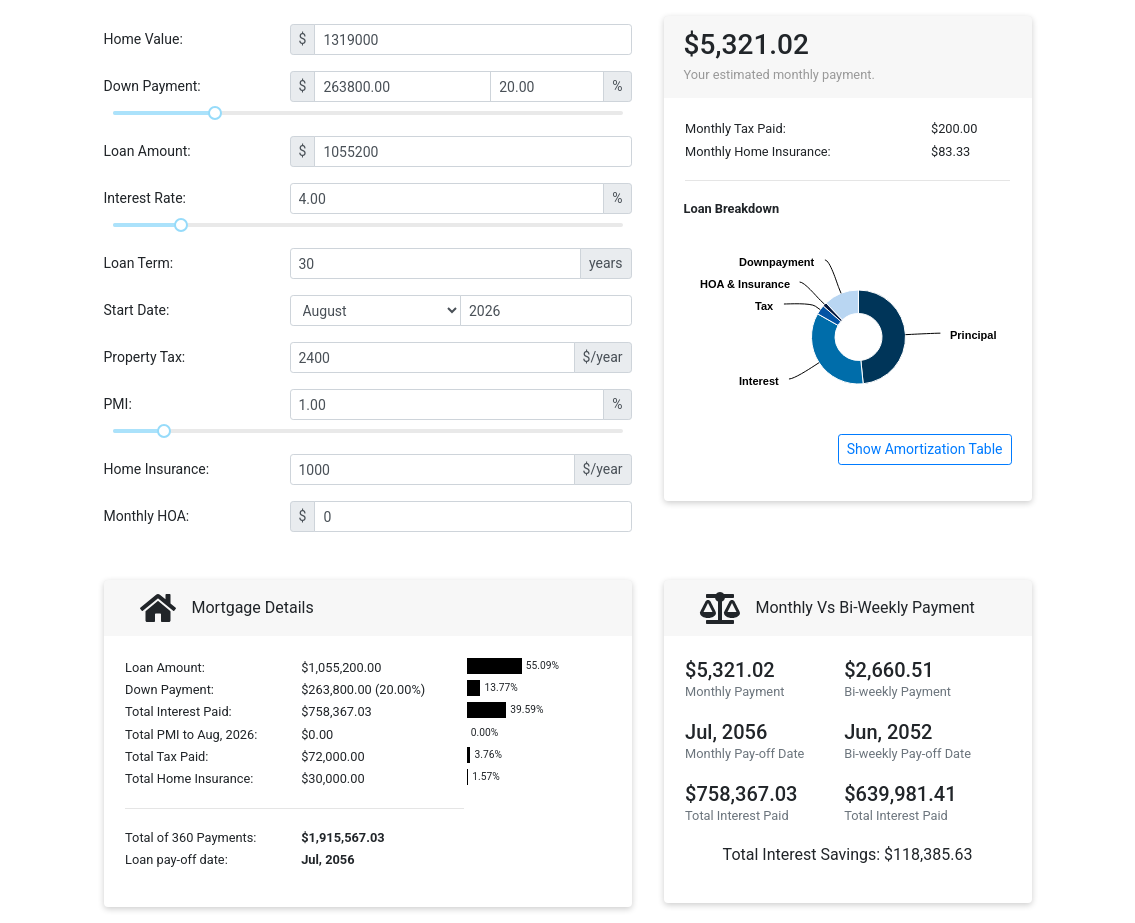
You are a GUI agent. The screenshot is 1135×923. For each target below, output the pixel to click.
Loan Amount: (147, 151)
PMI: (118, 404)
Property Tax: (145, 357)
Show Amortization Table (925, 449)
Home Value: (143, 39)
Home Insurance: (157, 469)
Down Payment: (152, 86)
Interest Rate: (145, 198)
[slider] (215, 113)
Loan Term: (139, 263)
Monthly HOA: (147, 516)
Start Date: (137, 310)
